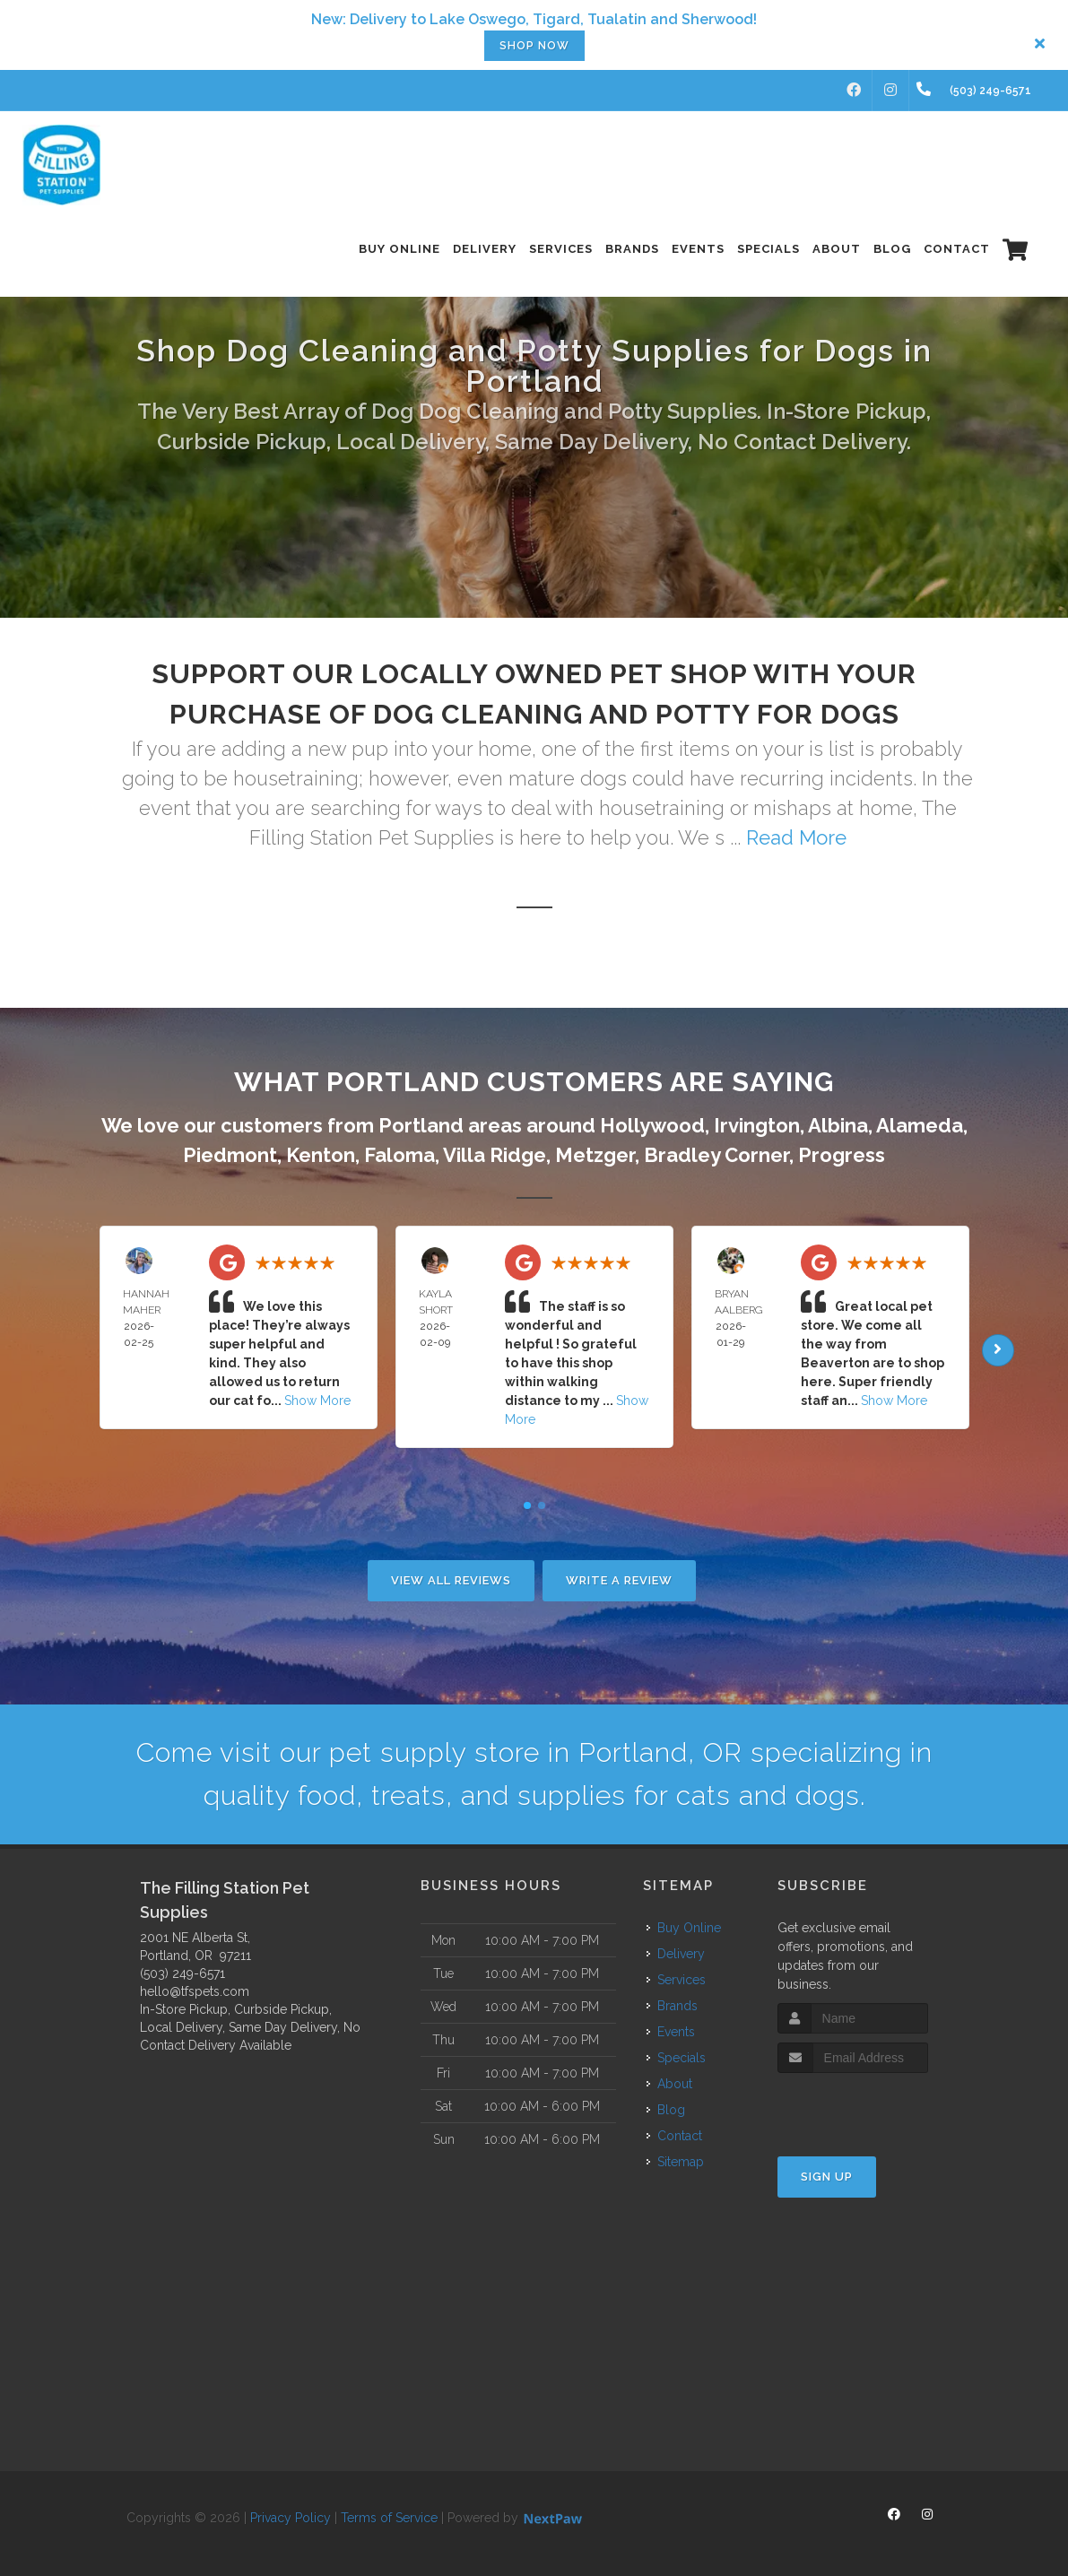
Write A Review (619, 1580)
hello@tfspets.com (194, 1991)
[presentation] (872, 2106)
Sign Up (827, 2176)
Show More (317, 1400)
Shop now (534, 45)
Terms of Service (389, 2518)
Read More (796, 837)
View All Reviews (451, 1580)
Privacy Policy (290, 2518)
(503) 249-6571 (182, 1973)
